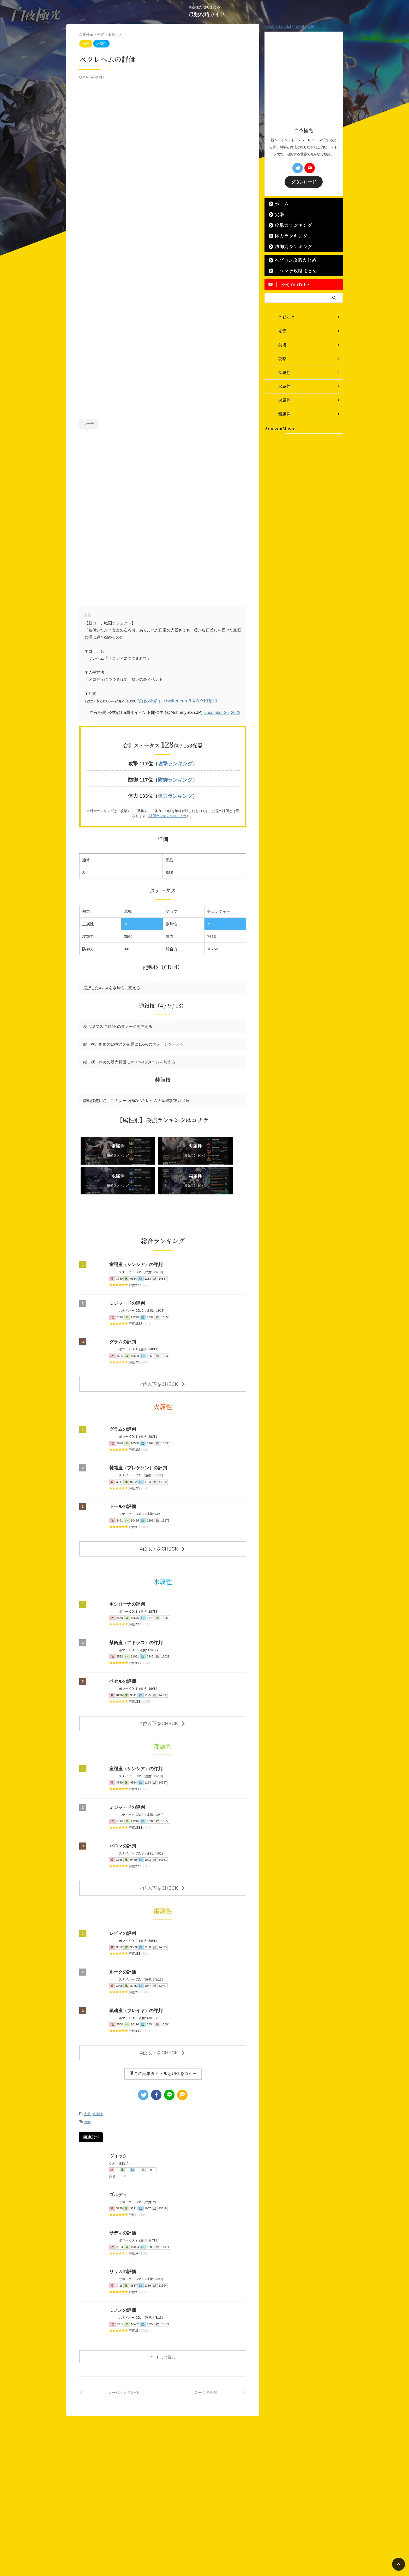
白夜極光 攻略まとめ (201, 2549)
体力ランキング (175, 793)
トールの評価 (121, 1472)
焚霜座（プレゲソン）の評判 (136, 1433)
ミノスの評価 (121, 2266)
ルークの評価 (121, 1931)
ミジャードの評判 (126, 1270)
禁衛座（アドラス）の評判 (134, 1606)
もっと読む (166, 2313)
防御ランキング (175, 778)
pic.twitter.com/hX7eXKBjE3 (179, 700)
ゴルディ (117, 2150)
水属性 (98, 2071)
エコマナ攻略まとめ (290, 270)
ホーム (279, 203)
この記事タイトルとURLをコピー (163, 2031)
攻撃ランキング (175, 762)
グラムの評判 (121, 1309)
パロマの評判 (121, 1807)
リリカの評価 (121, 2228)
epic (87, 2078)
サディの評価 (121, 2189)
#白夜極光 (145, 700)
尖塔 (277, 213)
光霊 (87, 2071)
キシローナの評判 (126, 1567)
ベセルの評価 (121, 1644)
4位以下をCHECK (163, 1350)
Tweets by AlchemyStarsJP (289, 26)
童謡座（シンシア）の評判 (134, 1232)
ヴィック (117, 2112)
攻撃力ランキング (288, 224)
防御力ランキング (288, 245)
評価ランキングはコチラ (168, 813)
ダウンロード (304, 181)
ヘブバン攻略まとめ (290, 259)
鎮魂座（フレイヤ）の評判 (134, 1970)
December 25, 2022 (222, 711)
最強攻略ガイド (207, 14)
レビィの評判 (121, 1893)
